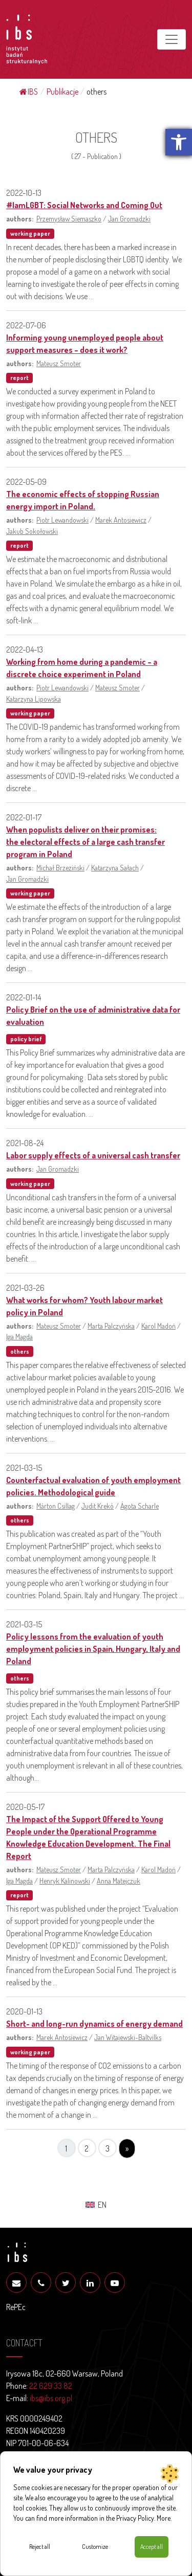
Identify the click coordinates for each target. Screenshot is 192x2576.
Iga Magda (19, 1336)
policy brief (25, 1039)
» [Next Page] (127, 2148)
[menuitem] (96, 2204)
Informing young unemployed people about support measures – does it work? (84, 343)
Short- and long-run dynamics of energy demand (94, 2024)
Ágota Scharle (139, 1505)
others (19, 1351)
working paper (30, 233)
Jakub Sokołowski (32, 530)
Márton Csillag (55, 1505)
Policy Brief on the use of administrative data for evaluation (93, 1015)
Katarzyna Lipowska (33, 698)
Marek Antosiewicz (120, 519)
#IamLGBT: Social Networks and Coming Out (84, 205)
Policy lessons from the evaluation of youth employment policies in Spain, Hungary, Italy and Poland (93, 1648)
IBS (28, 91)
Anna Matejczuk (118, 1880)
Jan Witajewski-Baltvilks (127, 2037)
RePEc (16, 2307)
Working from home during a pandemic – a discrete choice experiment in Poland (81, 668)
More (163, 2518)
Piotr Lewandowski (62, 519)
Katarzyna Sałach (115, 867)
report (19, 378)
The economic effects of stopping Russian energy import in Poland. (82, 500)
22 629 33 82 (50, 2386)
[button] (178, 142)
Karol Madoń (158, 1325)
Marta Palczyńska (111, 1325)
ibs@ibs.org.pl (51, 2398)
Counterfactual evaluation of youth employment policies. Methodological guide (93, 1486)
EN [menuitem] (102, 2205)
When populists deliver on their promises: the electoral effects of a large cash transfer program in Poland (85, 841)
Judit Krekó (97, 1505)
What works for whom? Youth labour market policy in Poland (84, 1306)
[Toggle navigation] (171, 39)
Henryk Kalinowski (64, 1880)
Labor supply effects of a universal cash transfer (93, 1155)
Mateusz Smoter (58, 363)
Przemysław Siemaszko (68, 218)
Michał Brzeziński (60, 867)
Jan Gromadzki (129, 218)
